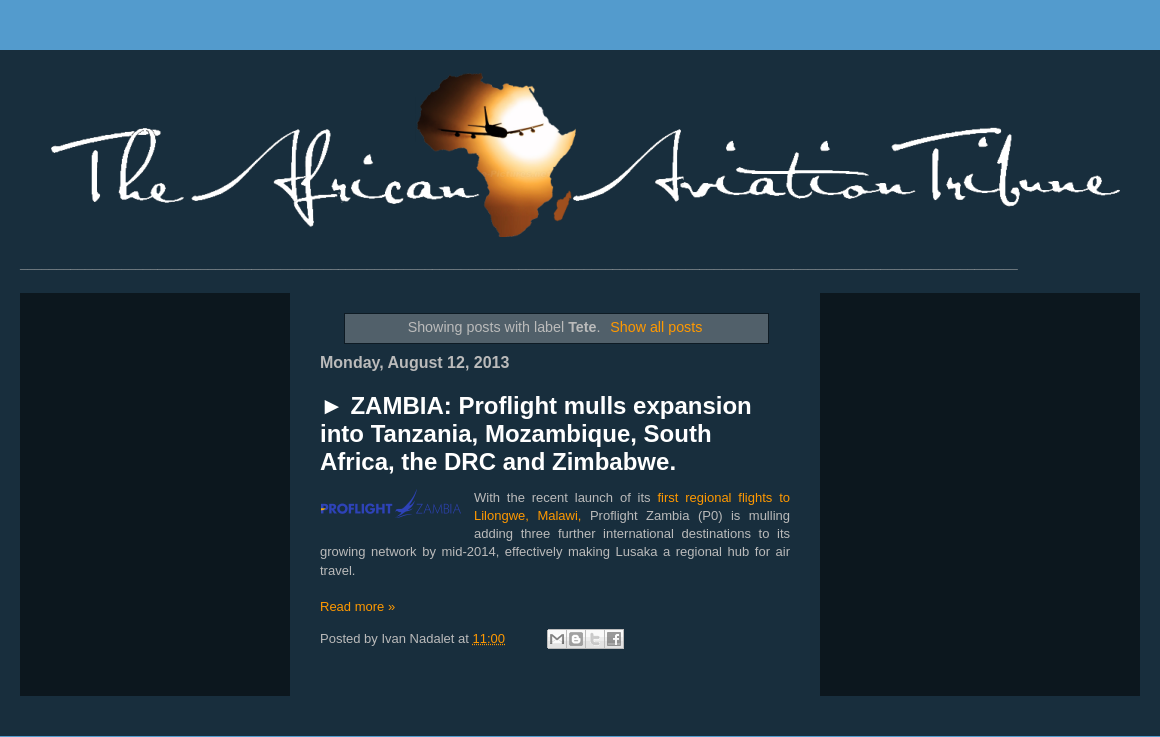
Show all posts (656, 327)
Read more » (357, 606)
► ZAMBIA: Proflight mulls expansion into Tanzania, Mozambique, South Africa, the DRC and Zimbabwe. (536, 433)
